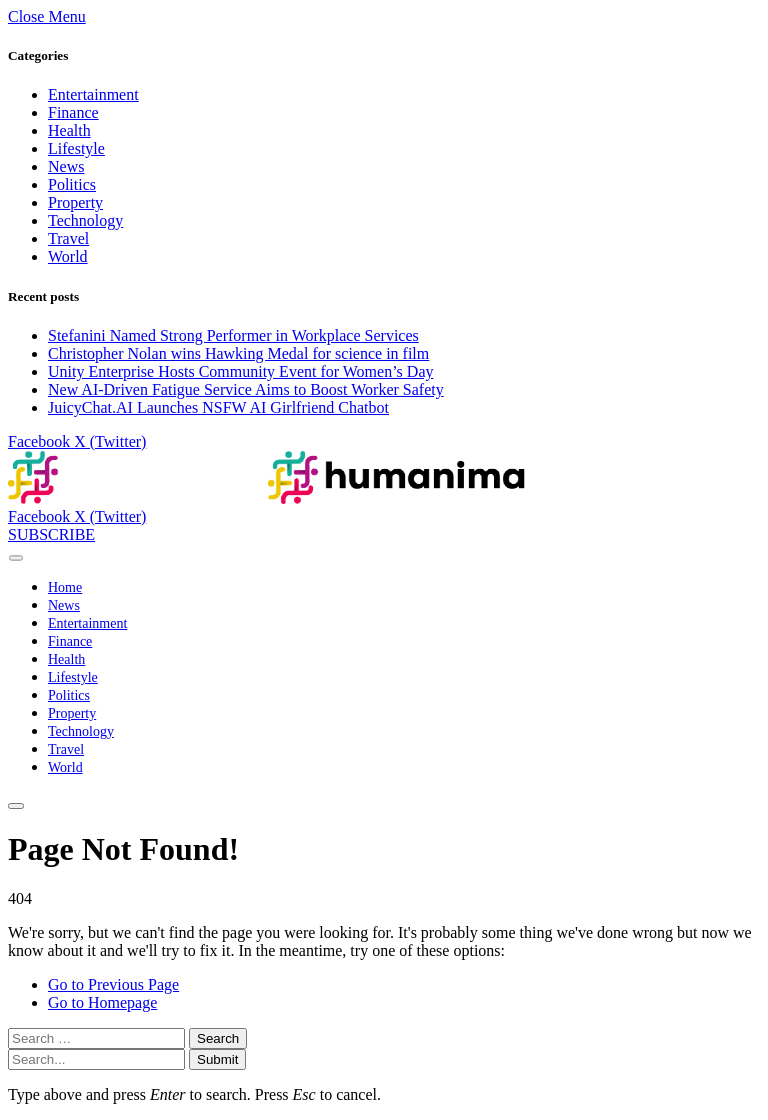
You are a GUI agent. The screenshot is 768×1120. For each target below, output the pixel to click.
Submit (217, 1059)
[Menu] (16, 557)
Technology (85, 220)
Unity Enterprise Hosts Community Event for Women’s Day (240, 371)
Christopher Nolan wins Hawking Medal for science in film (238, 353)
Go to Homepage (102, 1002)
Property (75, 202)
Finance (73, 112)
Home (65, 587)
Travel (68, 238)
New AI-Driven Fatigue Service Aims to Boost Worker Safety (246, 389)
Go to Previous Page (113, 984)
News (66, 166)
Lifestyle (76, 148)
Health (69, 130)
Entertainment (93, 94)
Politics (72, 184)
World (68, 256)
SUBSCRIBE (51, 534)
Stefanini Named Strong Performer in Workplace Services (233, 335)
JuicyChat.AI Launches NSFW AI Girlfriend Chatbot (218, 407)
